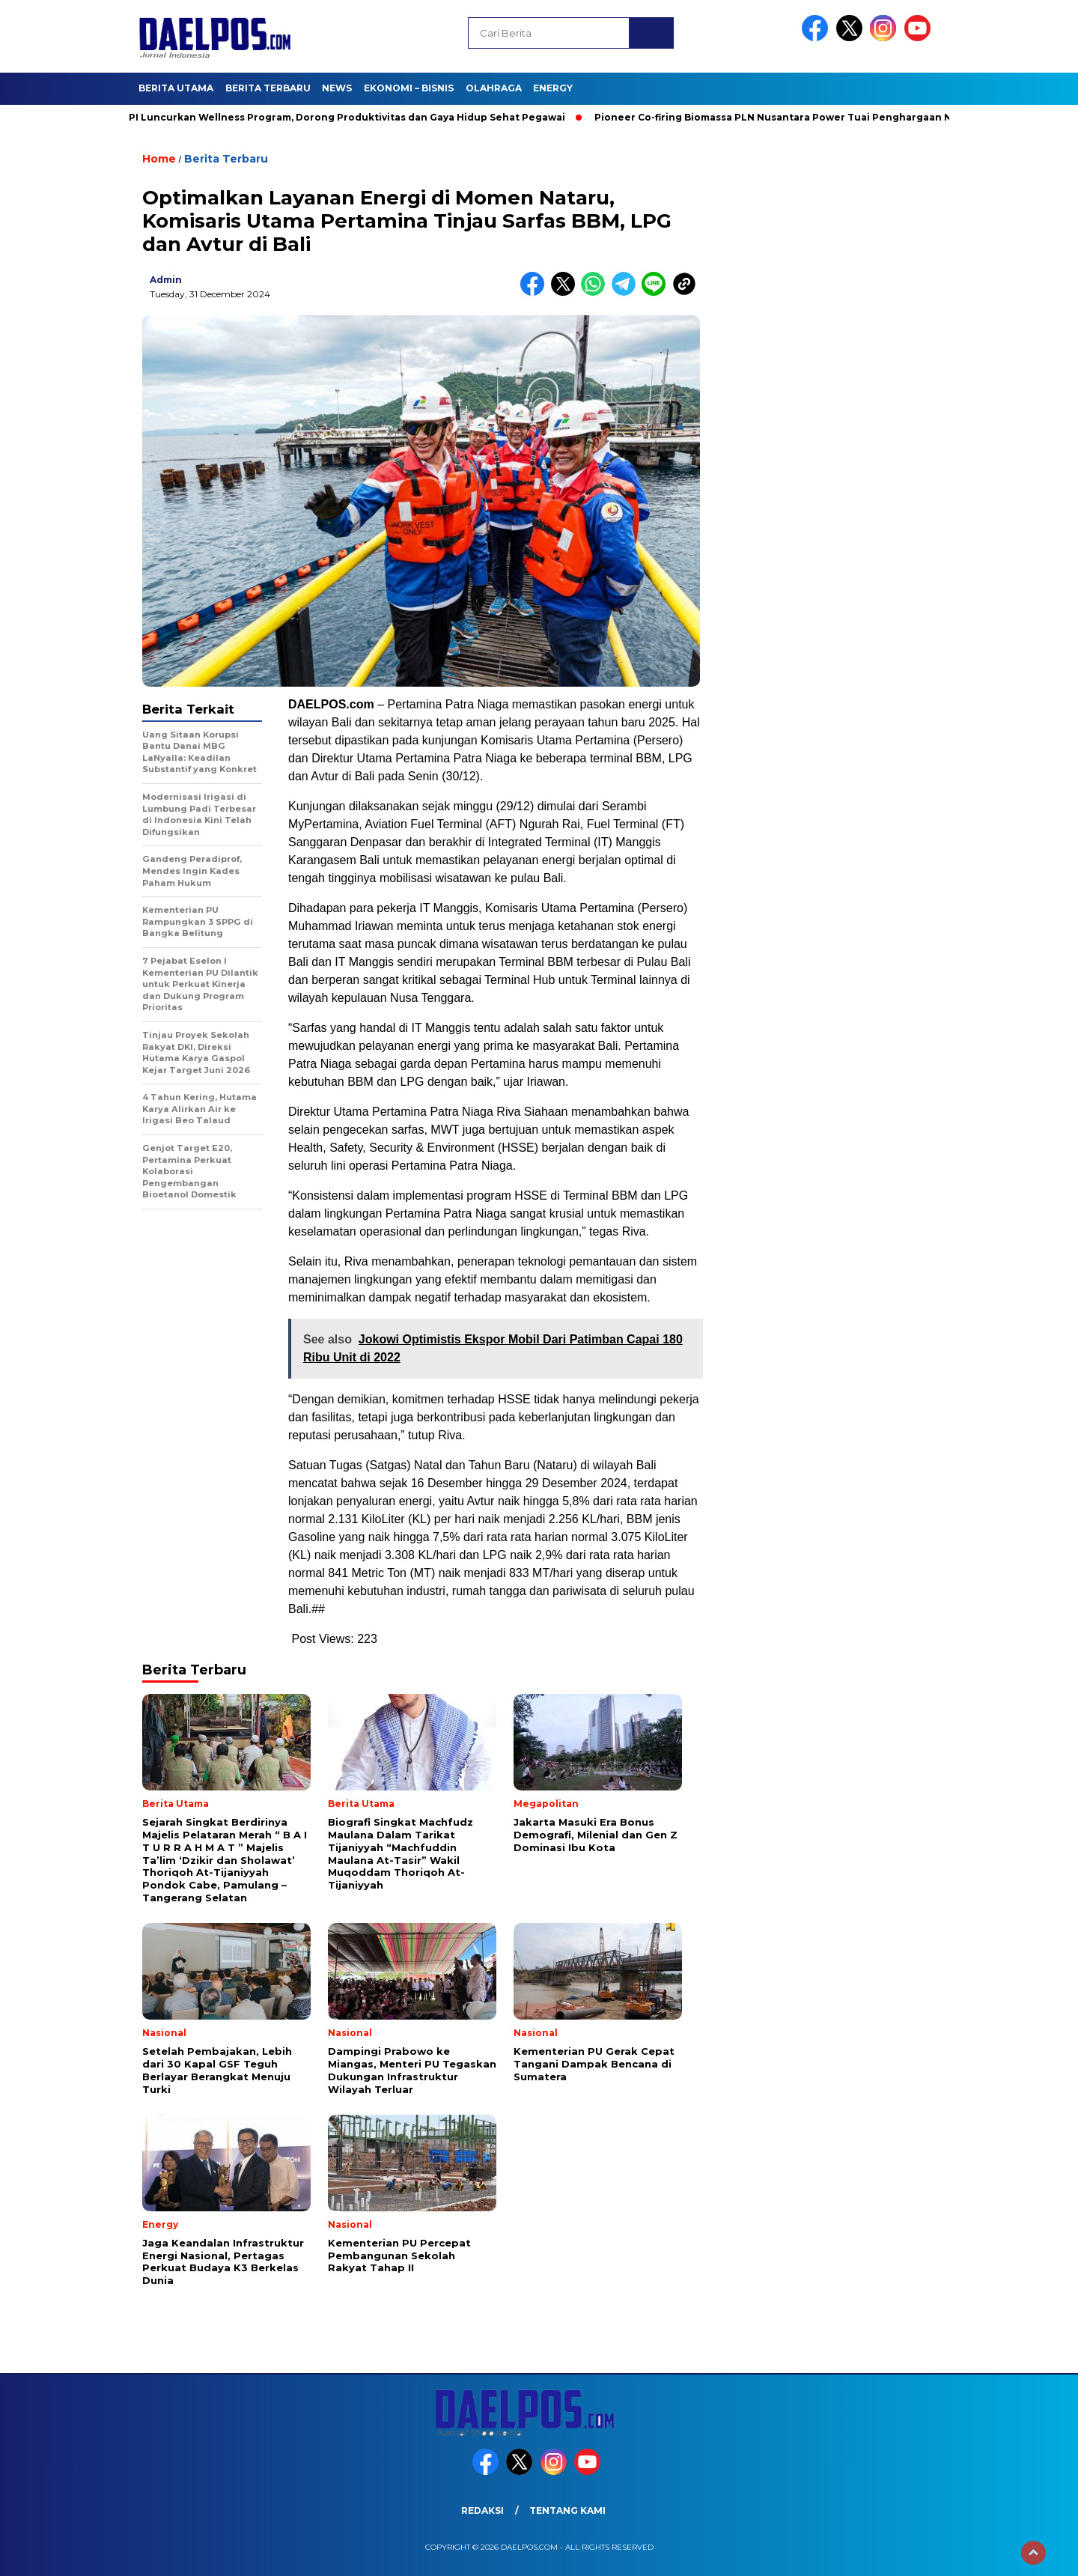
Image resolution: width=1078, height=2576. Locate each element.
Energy (553, 88)
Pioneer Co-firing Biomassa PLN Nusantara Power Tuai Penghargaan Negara (793, 117)
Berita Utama (175, 88)
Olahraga (494, 88)
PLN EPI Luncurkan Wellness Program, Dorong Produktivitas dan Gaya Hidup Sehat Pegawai (338, 117)
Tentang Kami (567, 2510)
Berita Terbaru (268, 88)
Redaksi (482, 2510)
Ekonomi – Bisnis (409, 88)
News (337, 88)
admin (166, 279)
